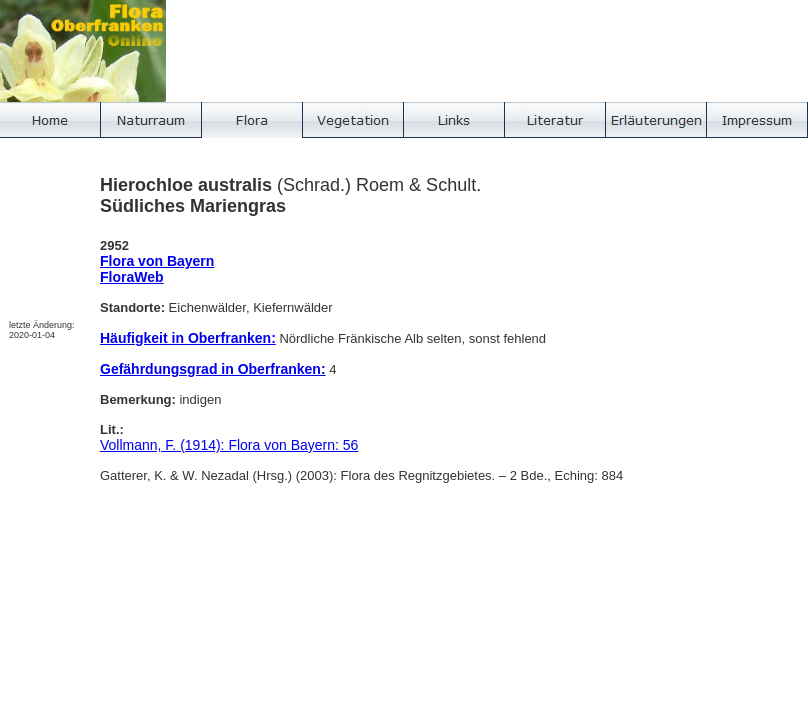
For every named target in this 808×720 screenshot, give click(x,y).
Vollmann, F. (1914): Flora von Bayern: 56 (229, 445)
